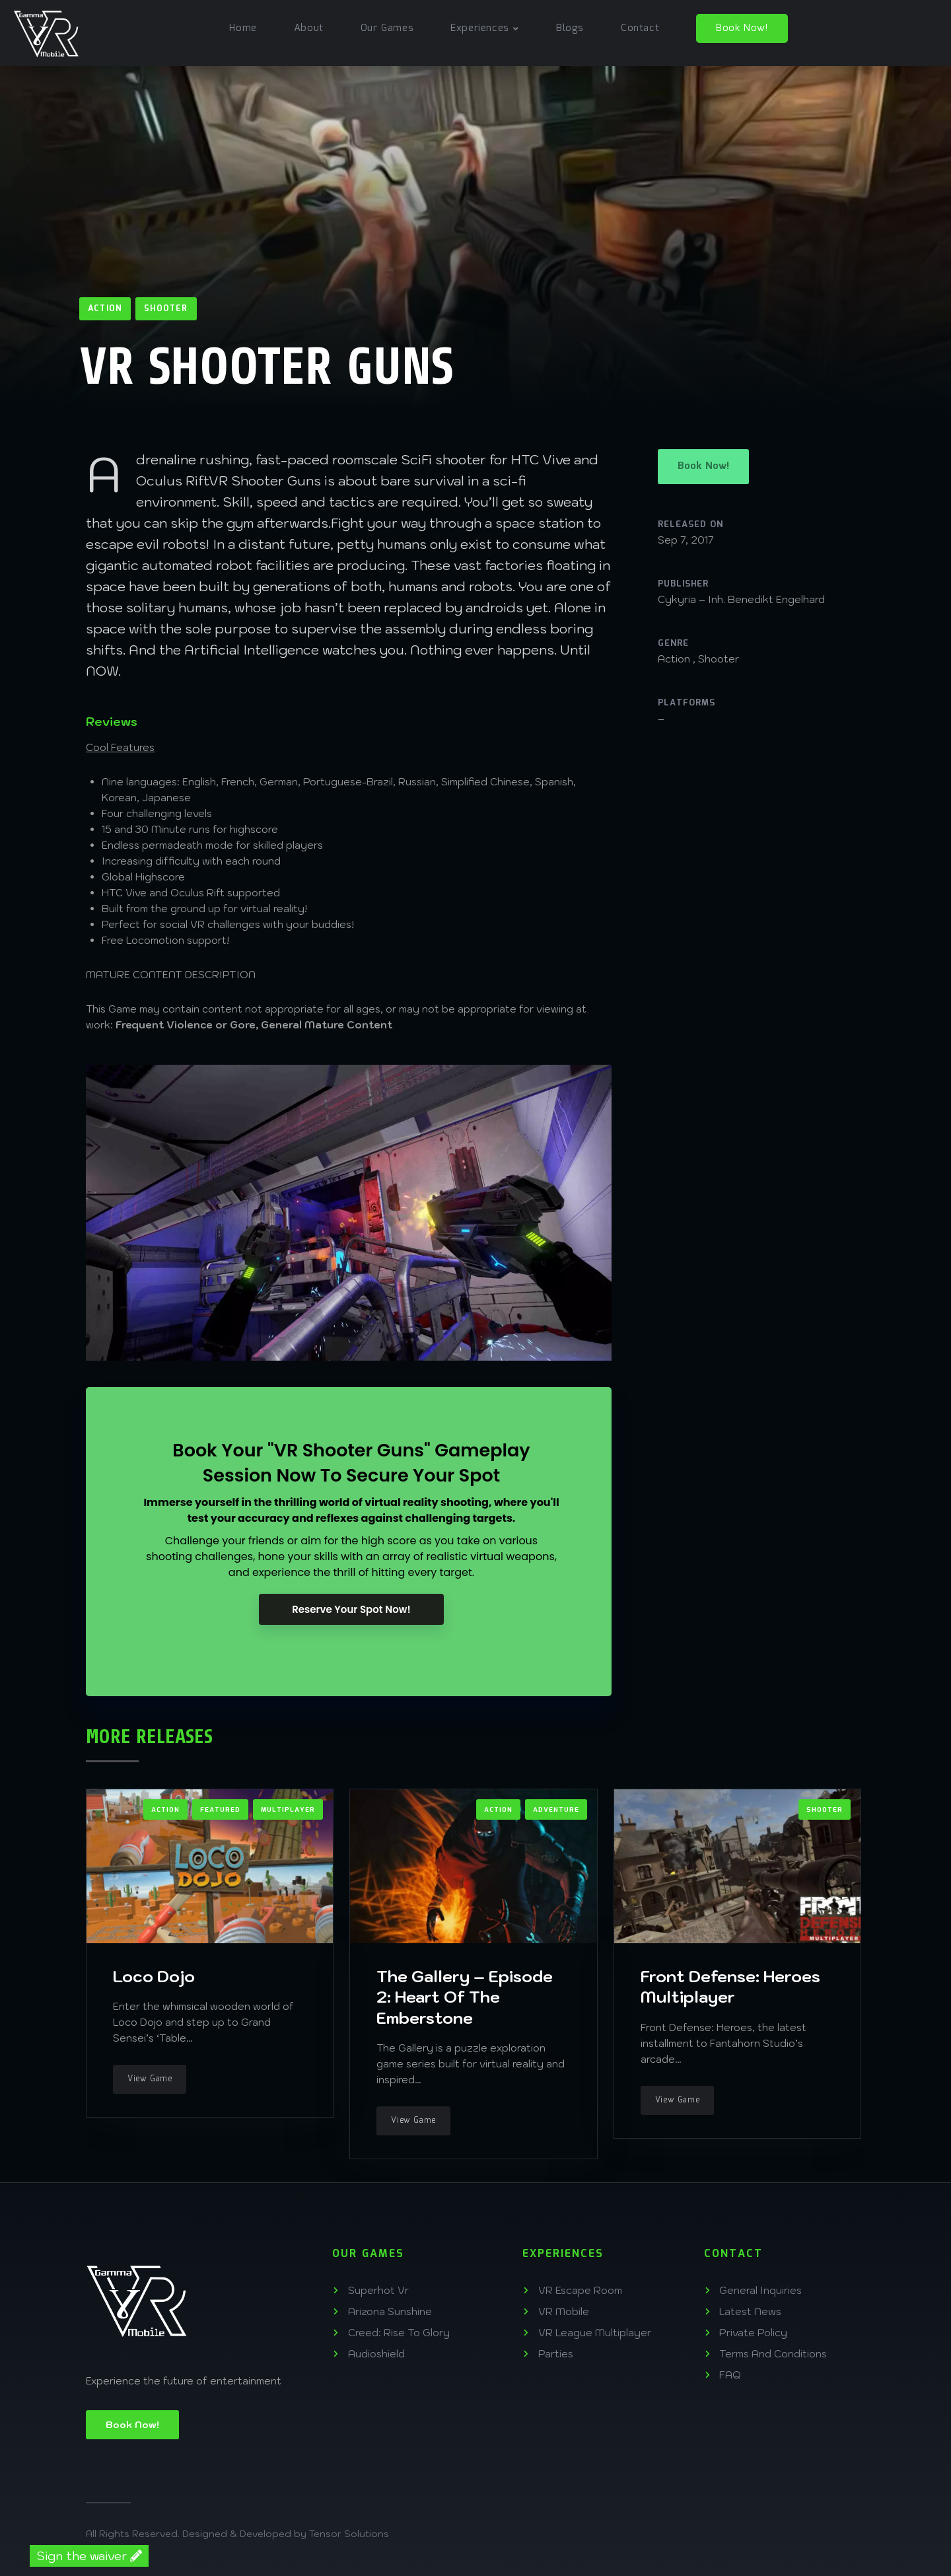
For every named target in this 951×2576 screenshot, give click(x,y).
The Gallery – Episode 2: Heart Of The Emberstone (464, 1997)
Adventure (556, 1810)
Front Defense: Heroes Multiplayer (730, 1986)
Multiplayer (288, 1810)
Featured (220, 1810)
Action (105, 309)
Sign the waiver (89, 2555)
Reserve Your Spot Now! (351, 1609)
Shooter (166, 309)
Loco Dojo (154, 1976)
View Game (149, 2079)
